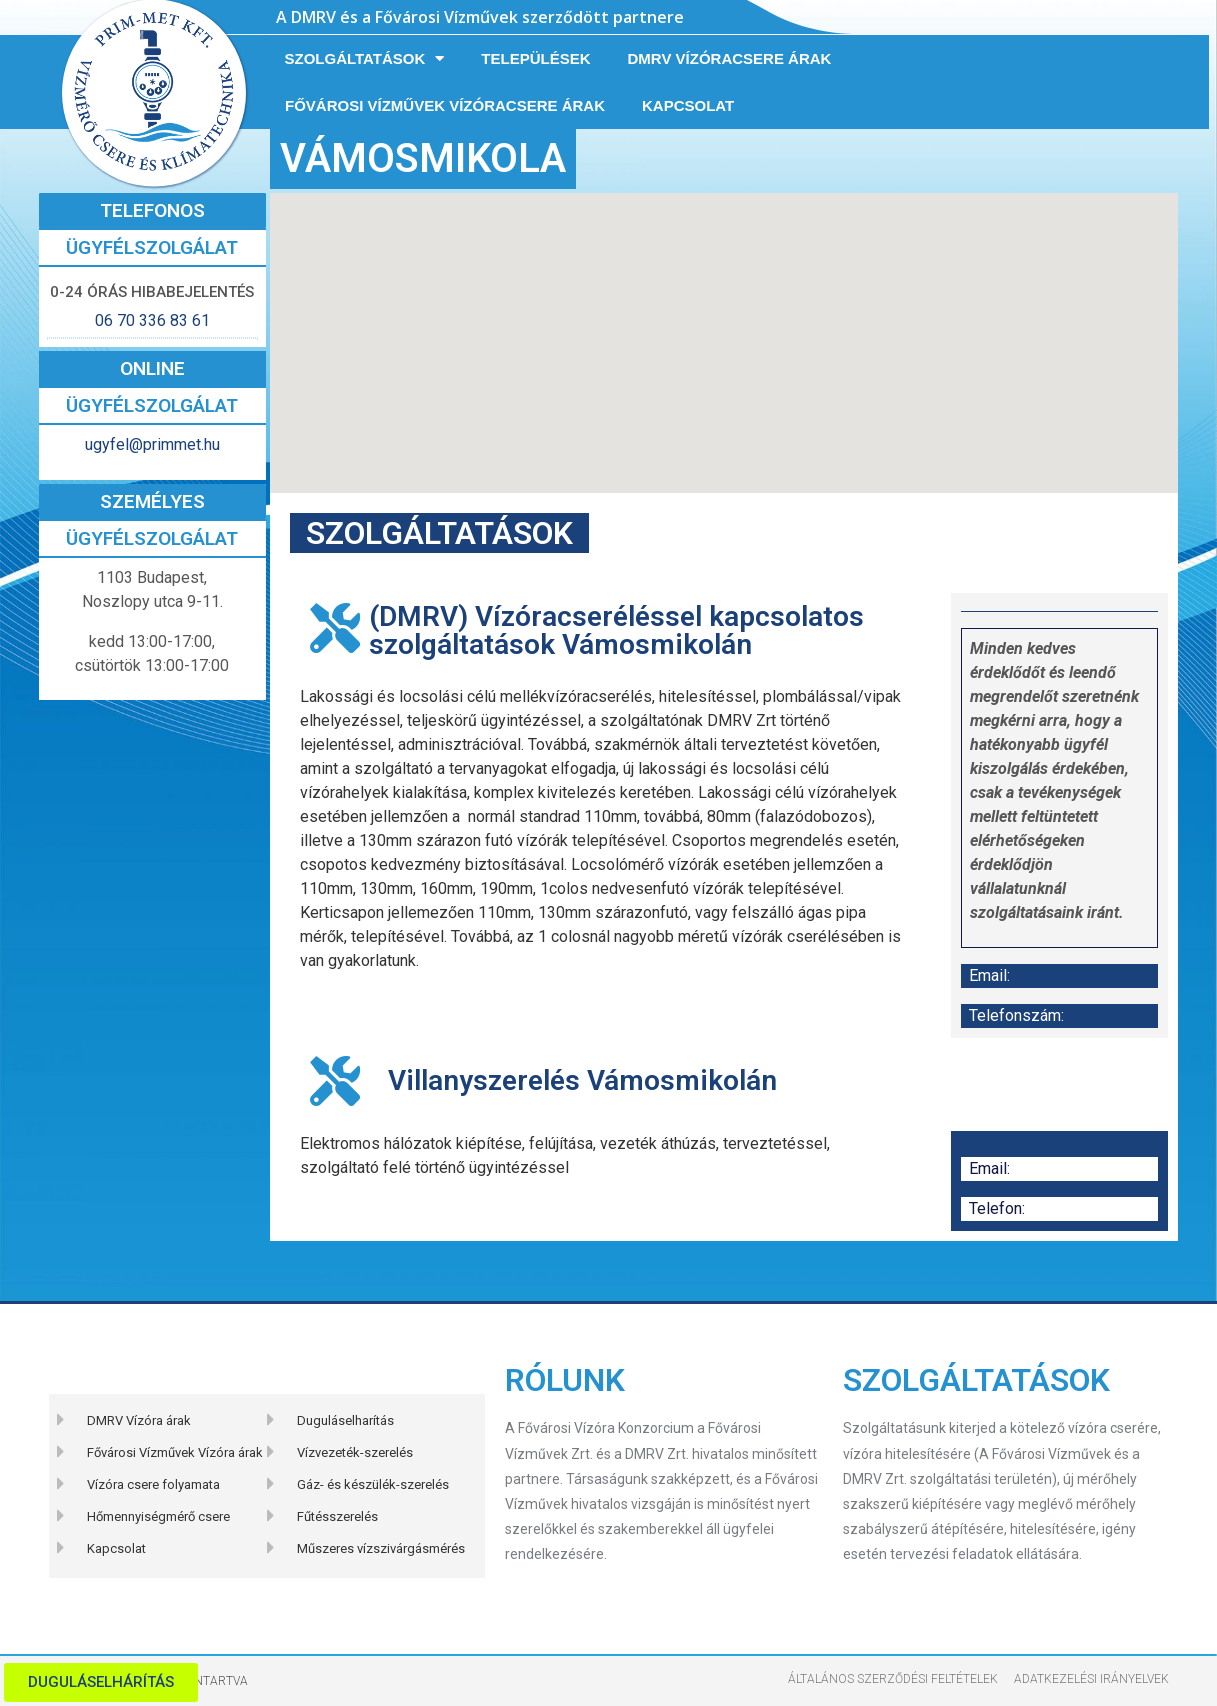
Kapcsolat (688, 105)
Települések (535, 58)
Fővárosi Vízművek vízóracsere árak (445, 105)
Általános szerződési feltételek (893, 1679)
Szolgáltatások (365, 58)
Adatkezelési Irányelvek (1091, 1679)
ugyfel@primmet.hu (152, 444)
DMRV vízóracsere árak (730, 58)
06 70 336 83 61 (152, 320)
